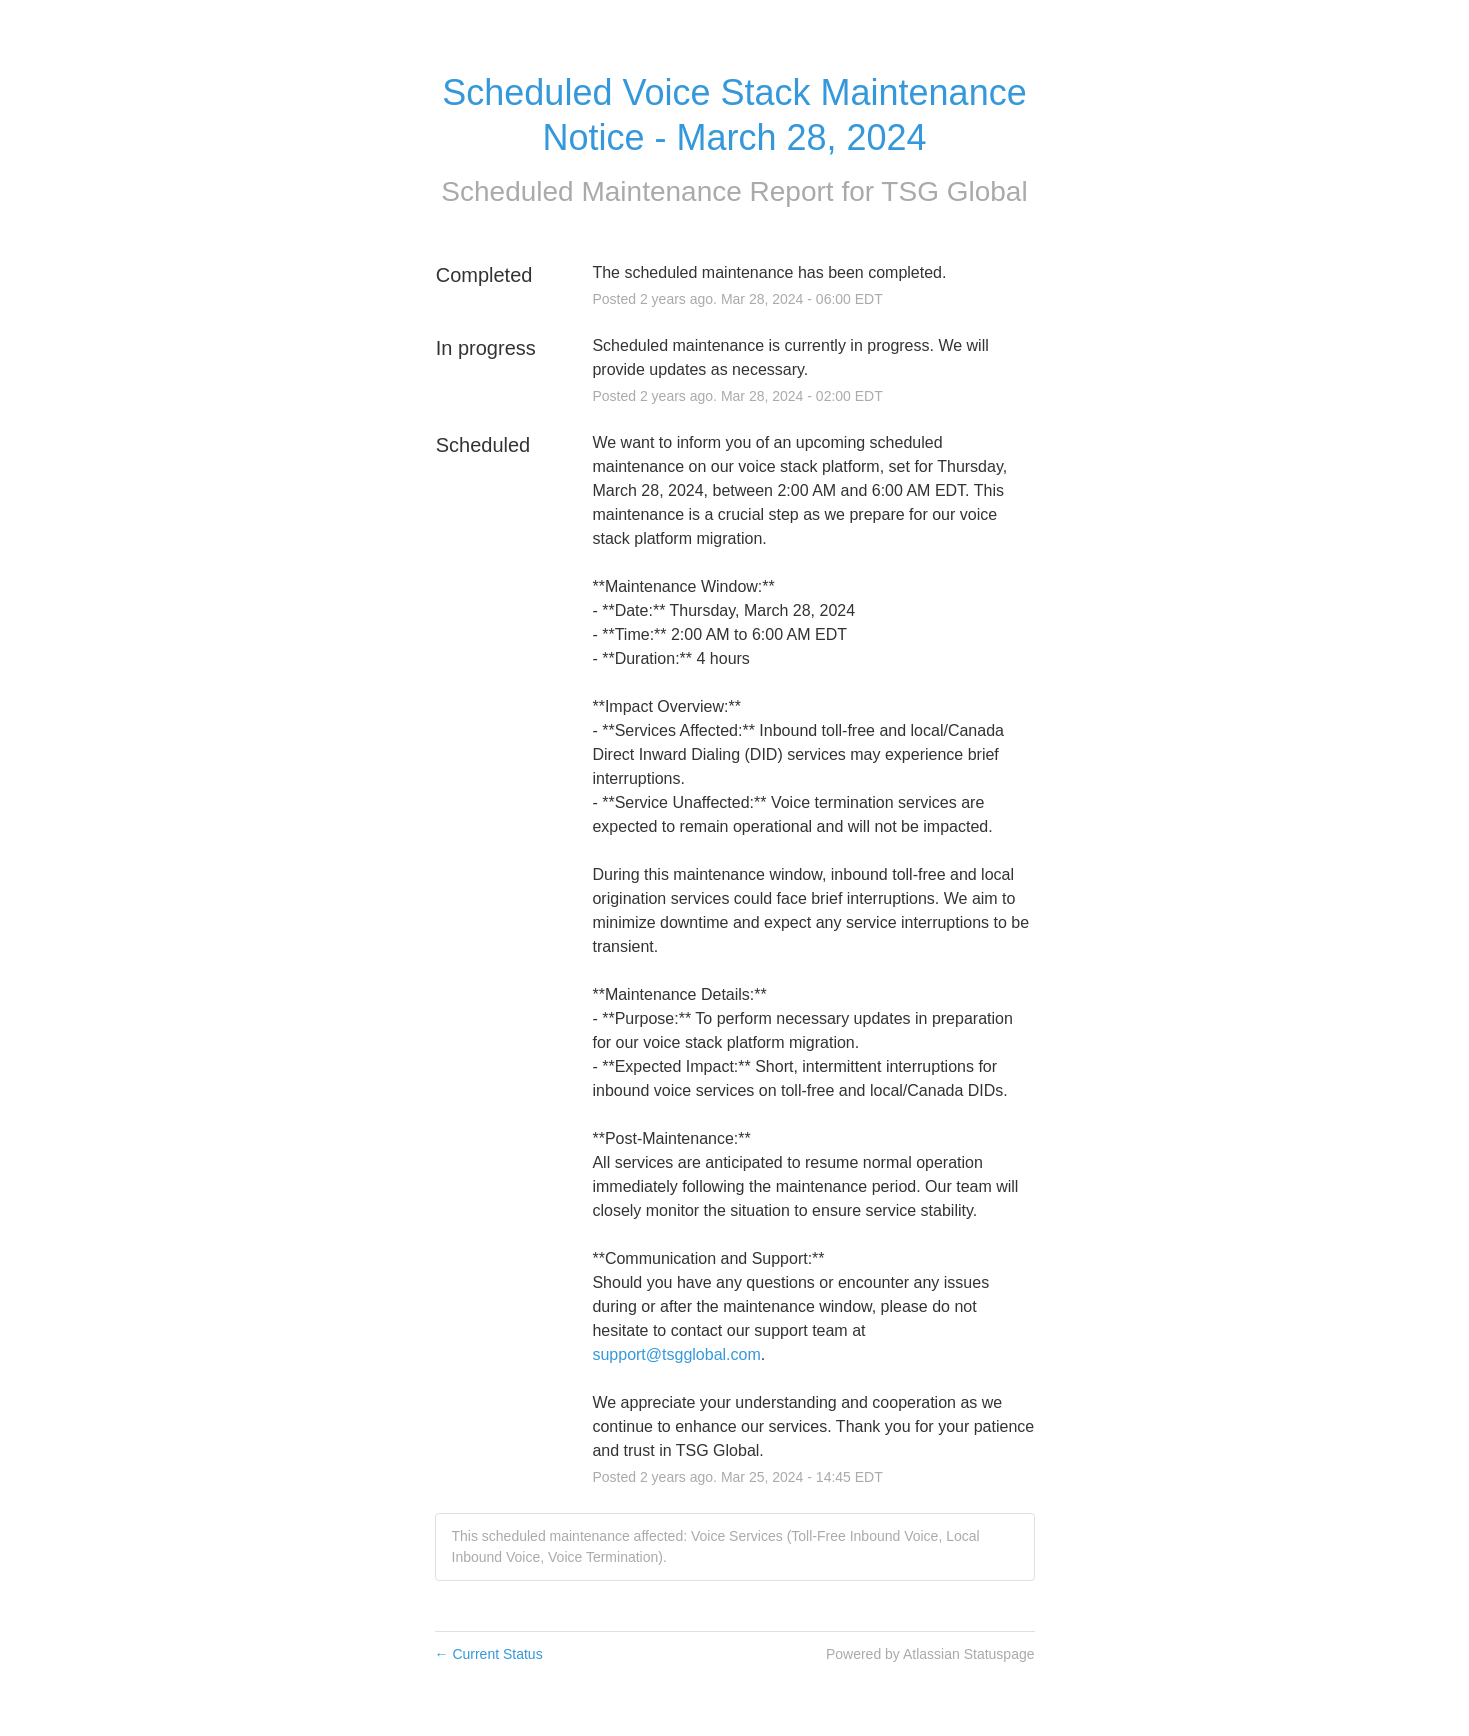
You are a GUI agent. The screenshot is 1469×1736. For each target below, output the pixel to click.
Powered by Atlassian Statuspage (930, 1654)
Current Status (489, 1654)
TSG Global (954, 191)
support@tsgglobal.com (676, 1354)
